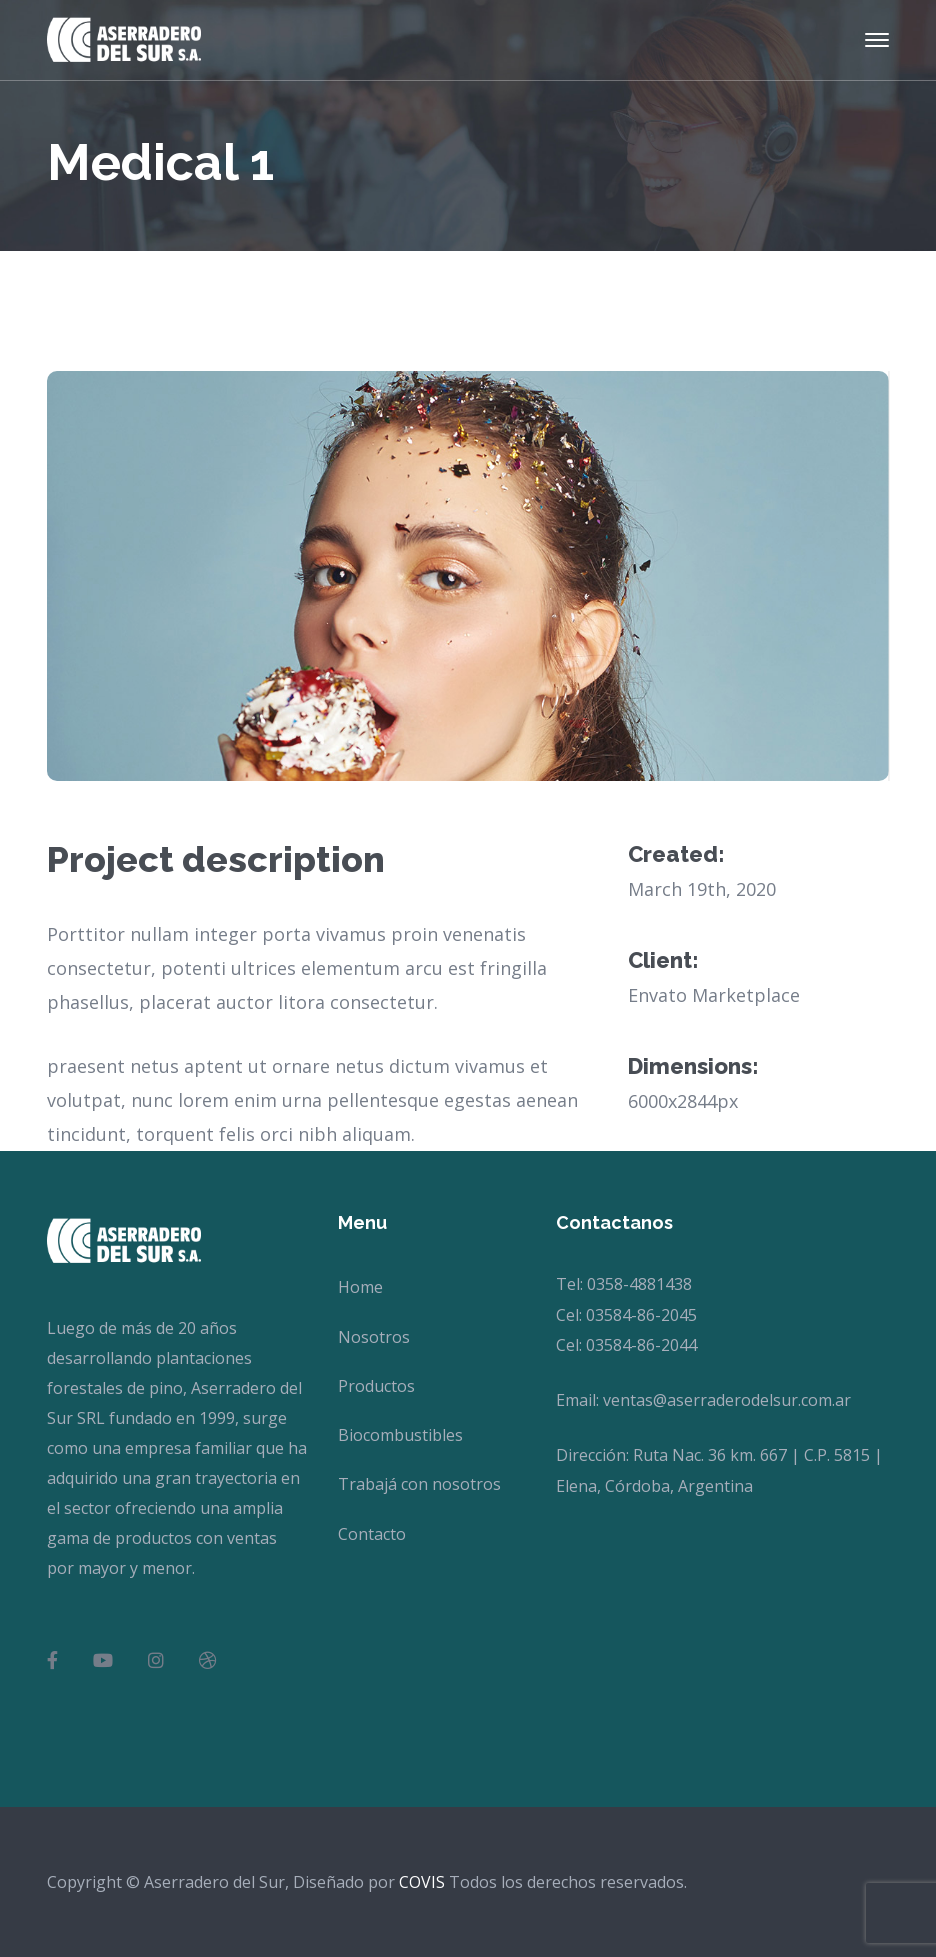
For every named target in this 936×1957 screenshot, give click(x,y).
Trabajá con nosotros (419, 1484)
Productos (376, 1386)
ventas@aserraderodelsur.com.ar (727, 1400)
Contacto (372, 1534)
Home (360, 1287)
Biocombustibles (400, 1435)
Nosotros (374, 1337)
